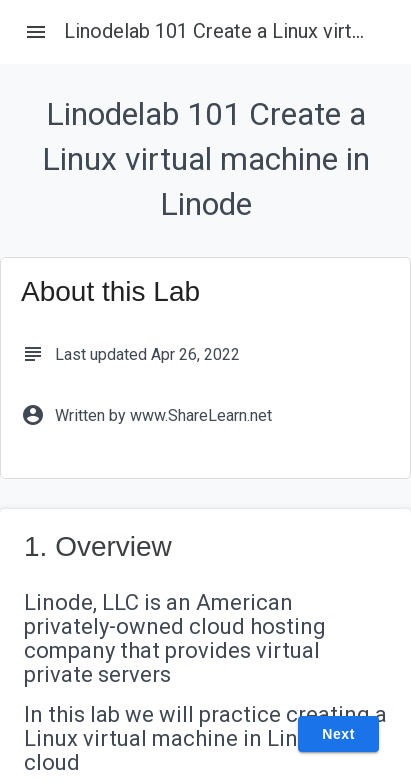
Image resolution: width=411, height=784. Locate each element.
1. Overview (98, 546)
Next (338, 734)
